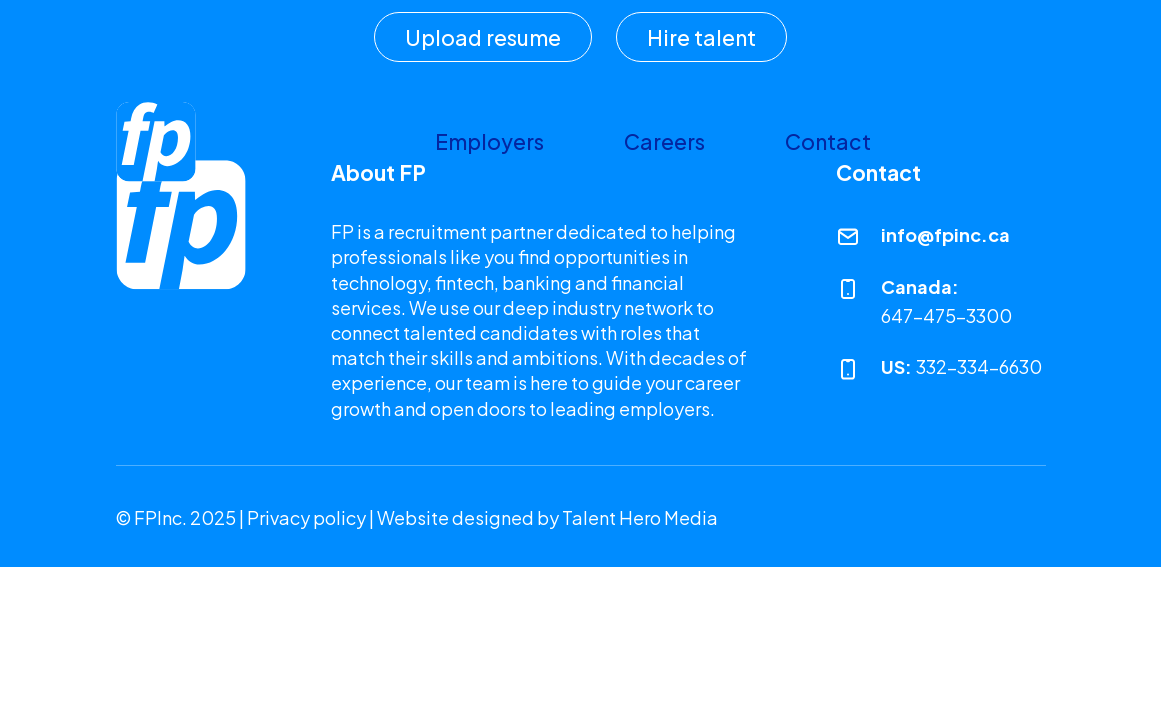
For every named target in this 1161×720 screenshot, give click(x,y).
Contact (828, 141)
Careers (664, 141)
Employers (489, 141)
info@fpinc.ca (945, 234)
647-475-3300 (946, 315)
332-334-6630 (979, 366)
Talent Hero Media (640, 517)
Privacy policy (306, 517)
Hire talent (701, 37)
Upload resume (483, 37)
